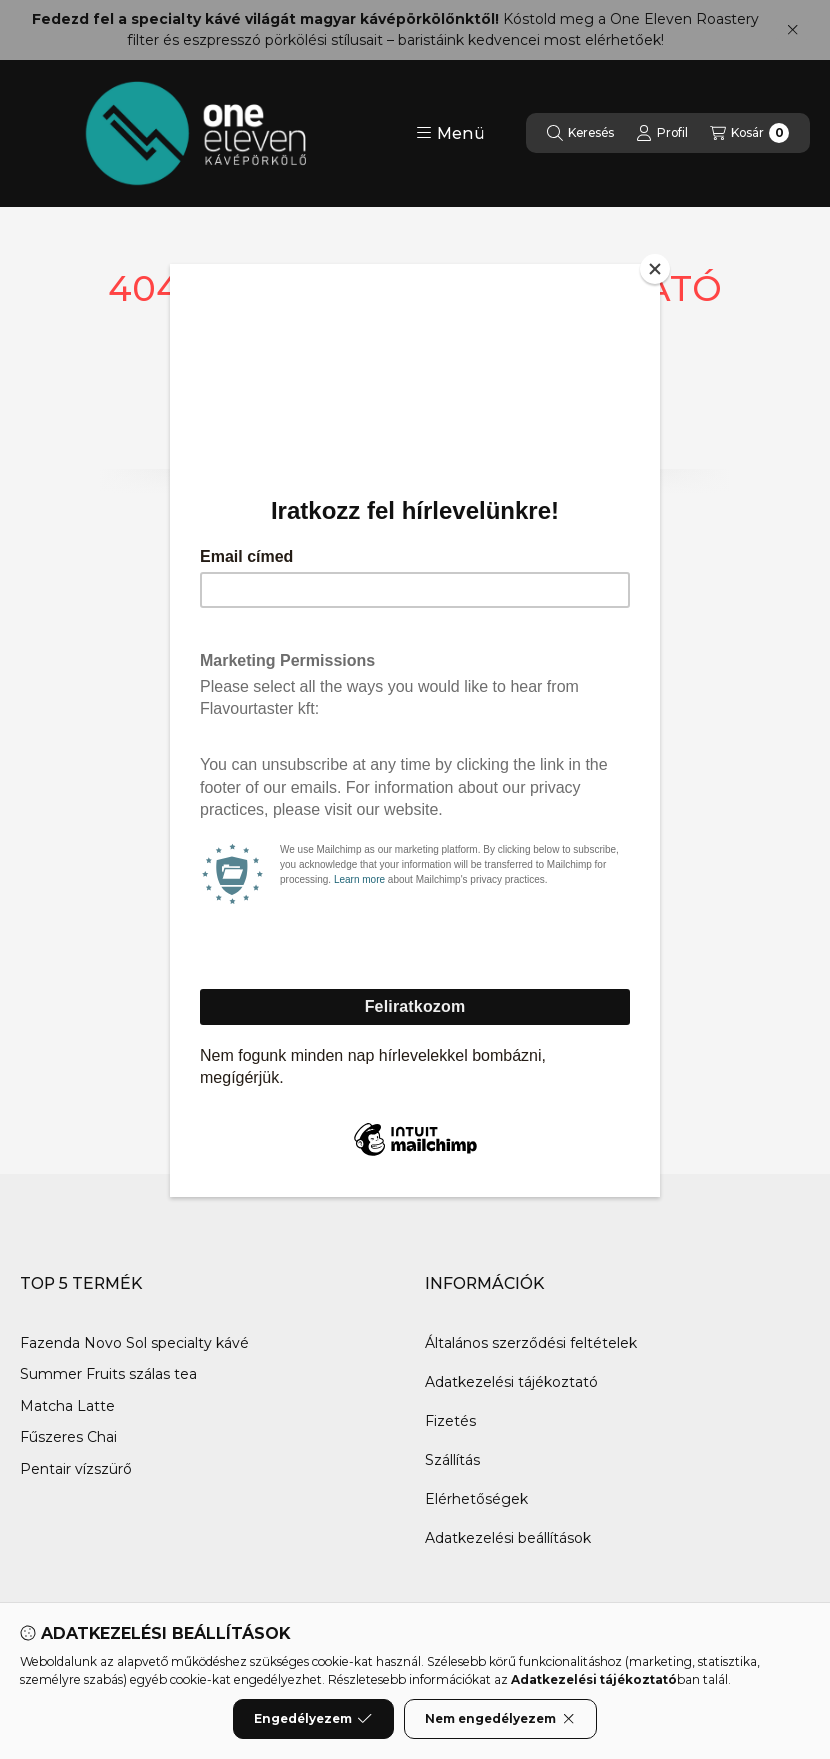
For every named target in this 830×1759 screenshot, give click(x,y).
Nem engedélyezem (500, 1719)
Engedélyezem (313, 1719)
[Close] (655, 269)
